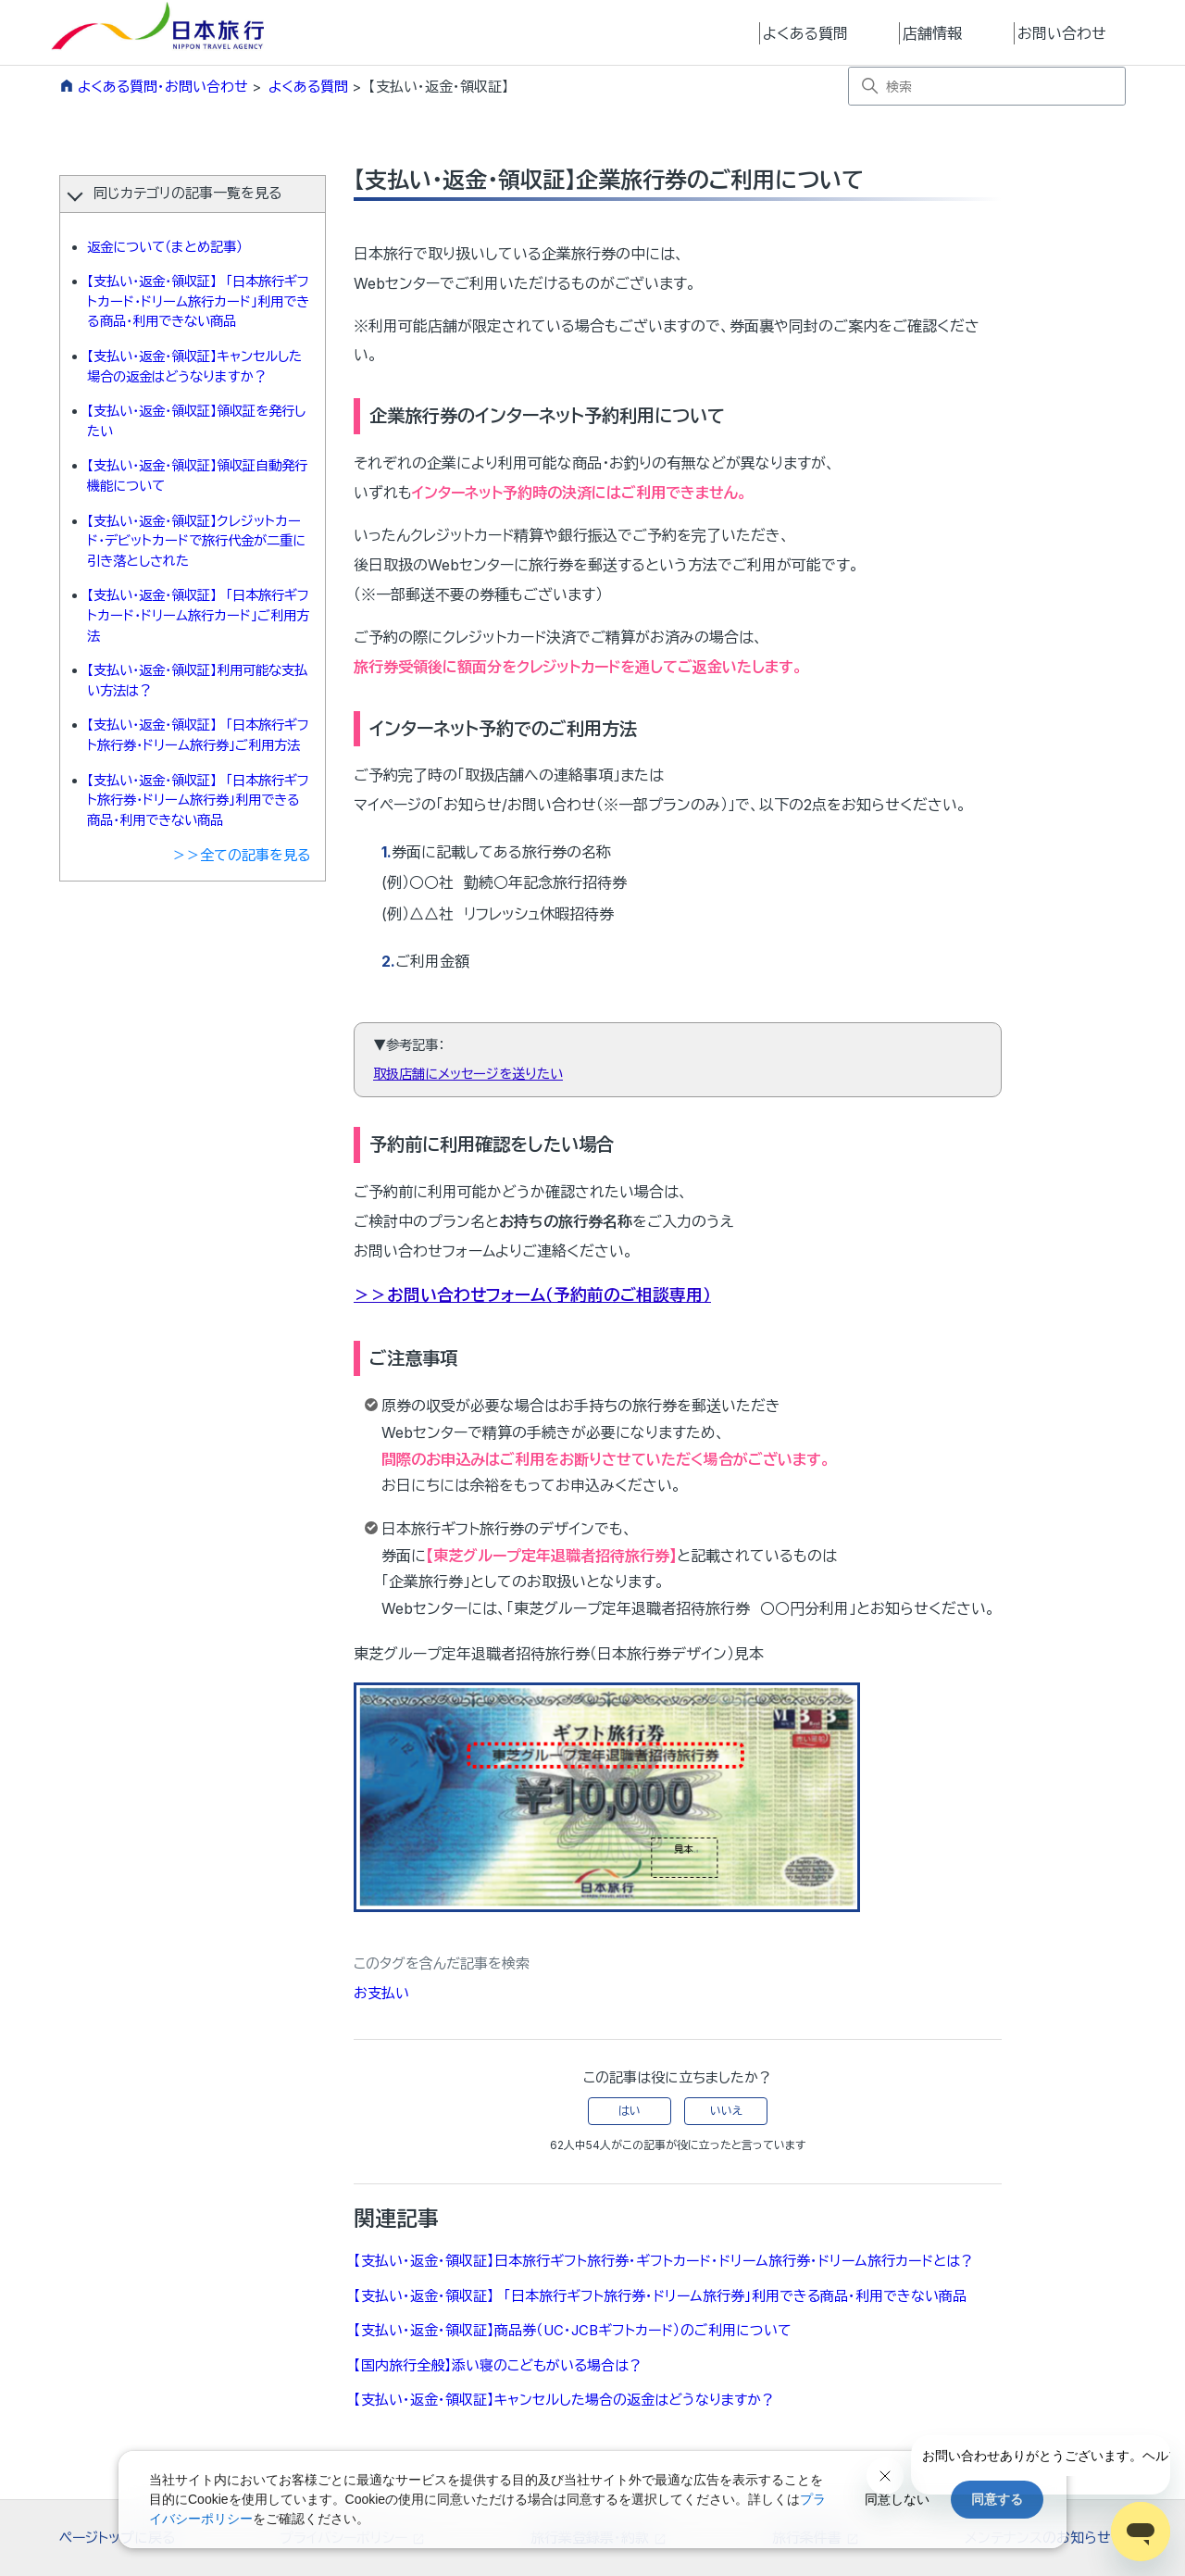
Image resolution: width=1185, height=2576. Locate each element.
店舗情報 (932, 33)
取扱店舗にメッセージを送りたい (468, 1074)
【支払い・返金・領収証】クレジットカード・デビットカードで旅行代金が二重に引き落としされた (196, 541)
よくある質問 (805, 33)
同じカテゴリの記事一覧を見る (187, 193)
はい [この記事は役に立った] (629, 2111)
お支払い (381, 1993)
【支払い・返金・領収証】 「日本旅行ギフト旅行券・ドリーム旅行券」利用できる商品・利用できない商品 (198, 800)
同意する (997, 2499)
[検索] (987, 86)
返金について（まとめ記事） (165, 247)
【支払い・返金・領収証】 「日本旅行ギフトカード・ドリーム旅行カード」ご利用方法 (198, 615)
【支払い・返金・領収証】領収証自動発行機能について (197, 475)
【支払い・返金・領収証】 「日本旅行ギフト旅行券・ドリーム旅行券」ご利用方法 (198, 735)
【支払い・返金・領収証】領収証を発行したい (196, 421)
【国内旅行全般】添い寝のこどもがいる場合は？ (498, 2365)
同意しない (897, 2499)
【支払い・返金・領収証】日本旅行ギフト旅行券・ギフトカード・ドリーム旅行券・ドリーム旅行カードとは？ (664, 2261)
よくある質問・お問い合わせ (163, 86)
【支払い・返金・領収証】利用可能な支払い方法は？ (197, 680)
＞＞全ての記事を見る (241, 855)
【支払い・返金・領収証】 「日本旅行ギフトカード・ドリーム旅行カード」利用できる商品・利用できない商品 (198, 301)
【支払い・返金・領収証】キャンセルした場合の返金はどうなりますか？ (194, 366)
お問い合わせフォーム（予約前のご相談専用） (549, 1295)
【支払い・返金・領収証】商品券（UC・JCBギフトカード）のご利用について (573, 2330)
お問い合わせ (1061, 33)
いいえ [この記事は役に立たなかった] (726, 2111)
